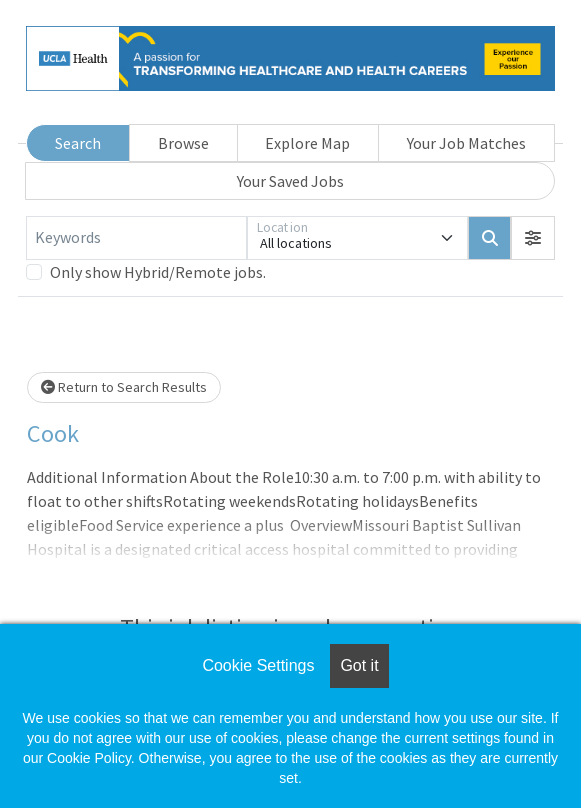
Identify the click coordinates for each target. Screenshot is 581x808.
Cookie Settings (258, 665)
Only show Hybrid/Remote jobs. (158, 272)
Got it (359, 665)
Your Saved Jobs (290, 181)
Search (78, 143)
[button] (533, 238)
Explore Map (307, 143)
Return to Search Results (124, 387)
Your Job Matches (466, 143)
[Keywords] (136, 238)
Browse (183, 143)
